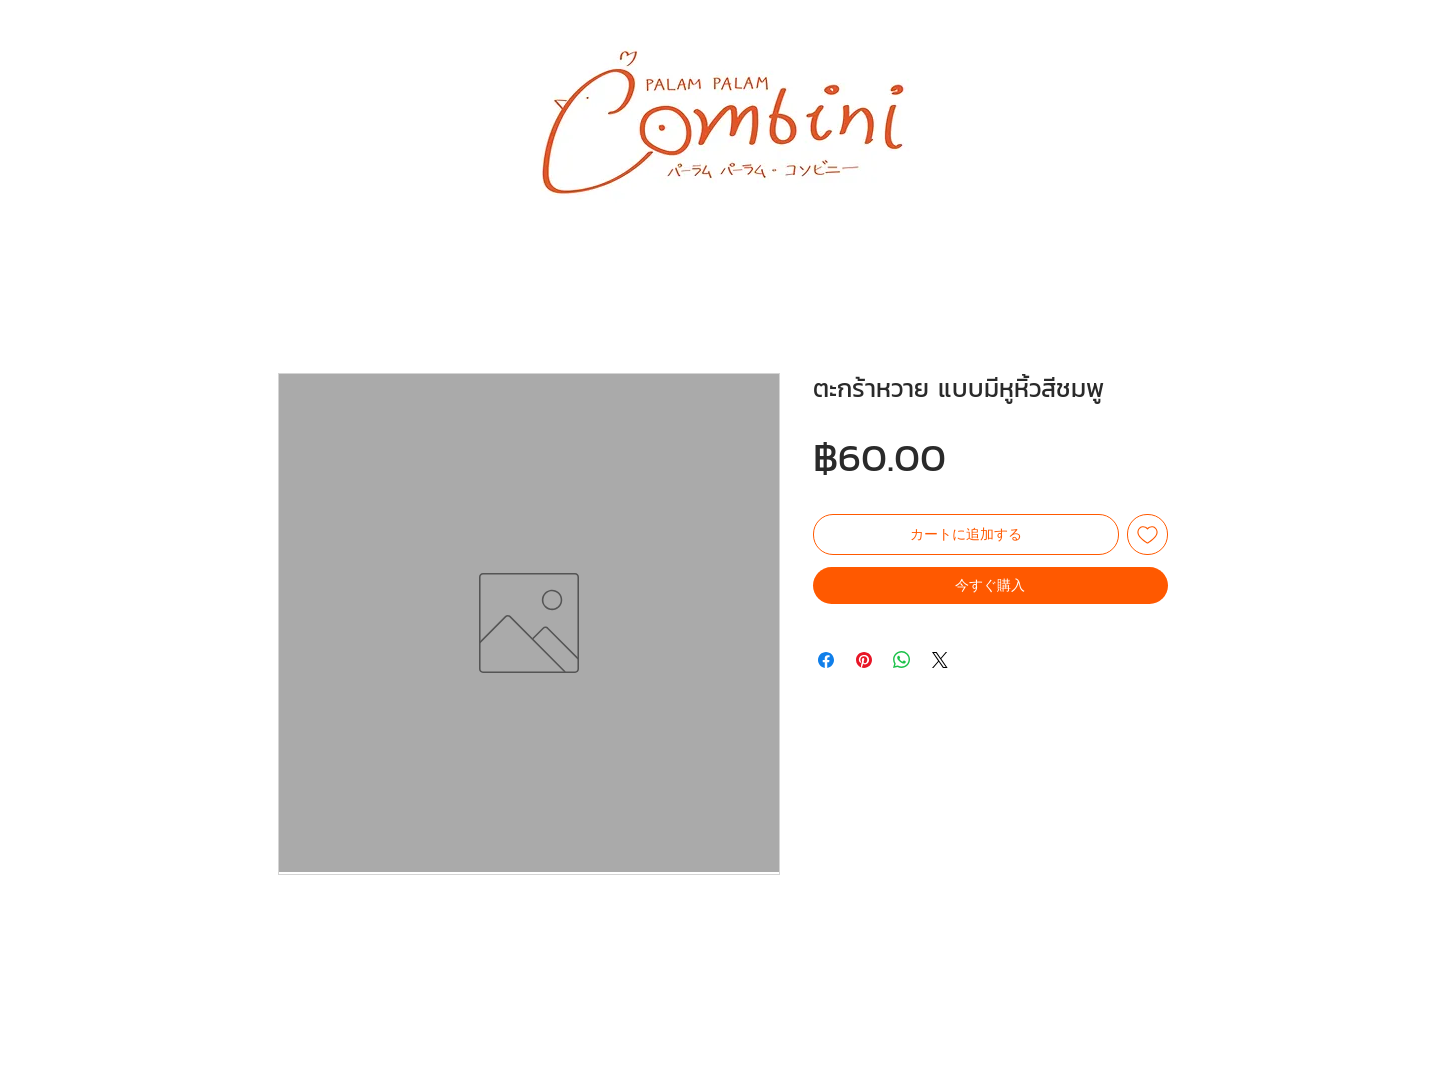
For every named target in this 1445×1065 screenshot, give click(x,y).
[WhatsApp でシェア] (902, 660)
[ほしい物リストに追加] (1147, 534)
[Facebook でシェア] (826, 660)
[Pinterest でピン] (864, 660)
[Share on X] (940, 660)
